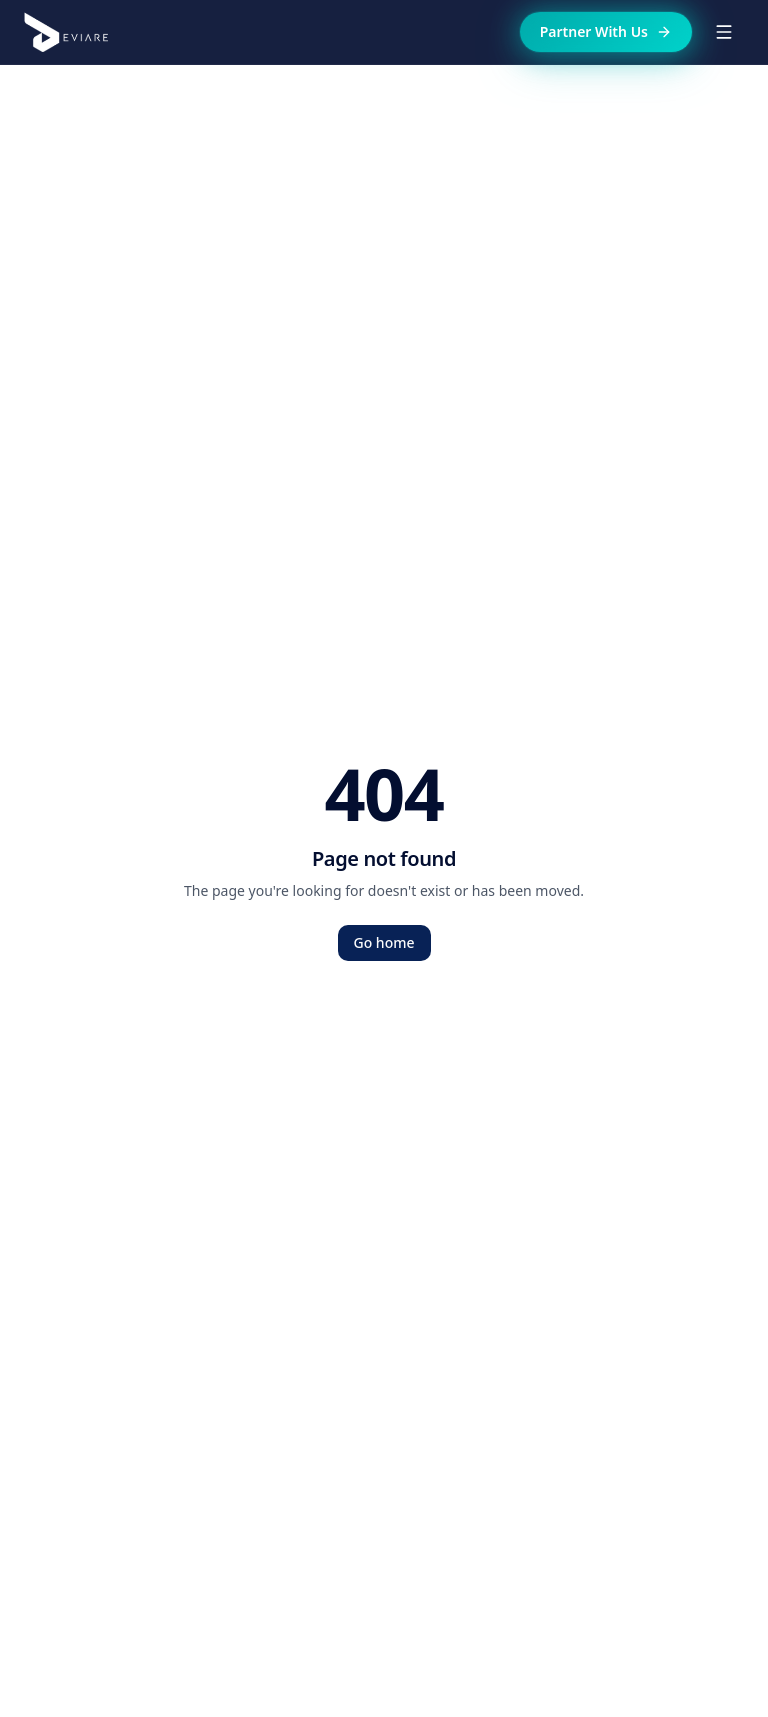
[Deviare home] (66, 32)
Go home (384, 942)
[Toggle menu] (724, 32)
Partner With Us (606, 31)
